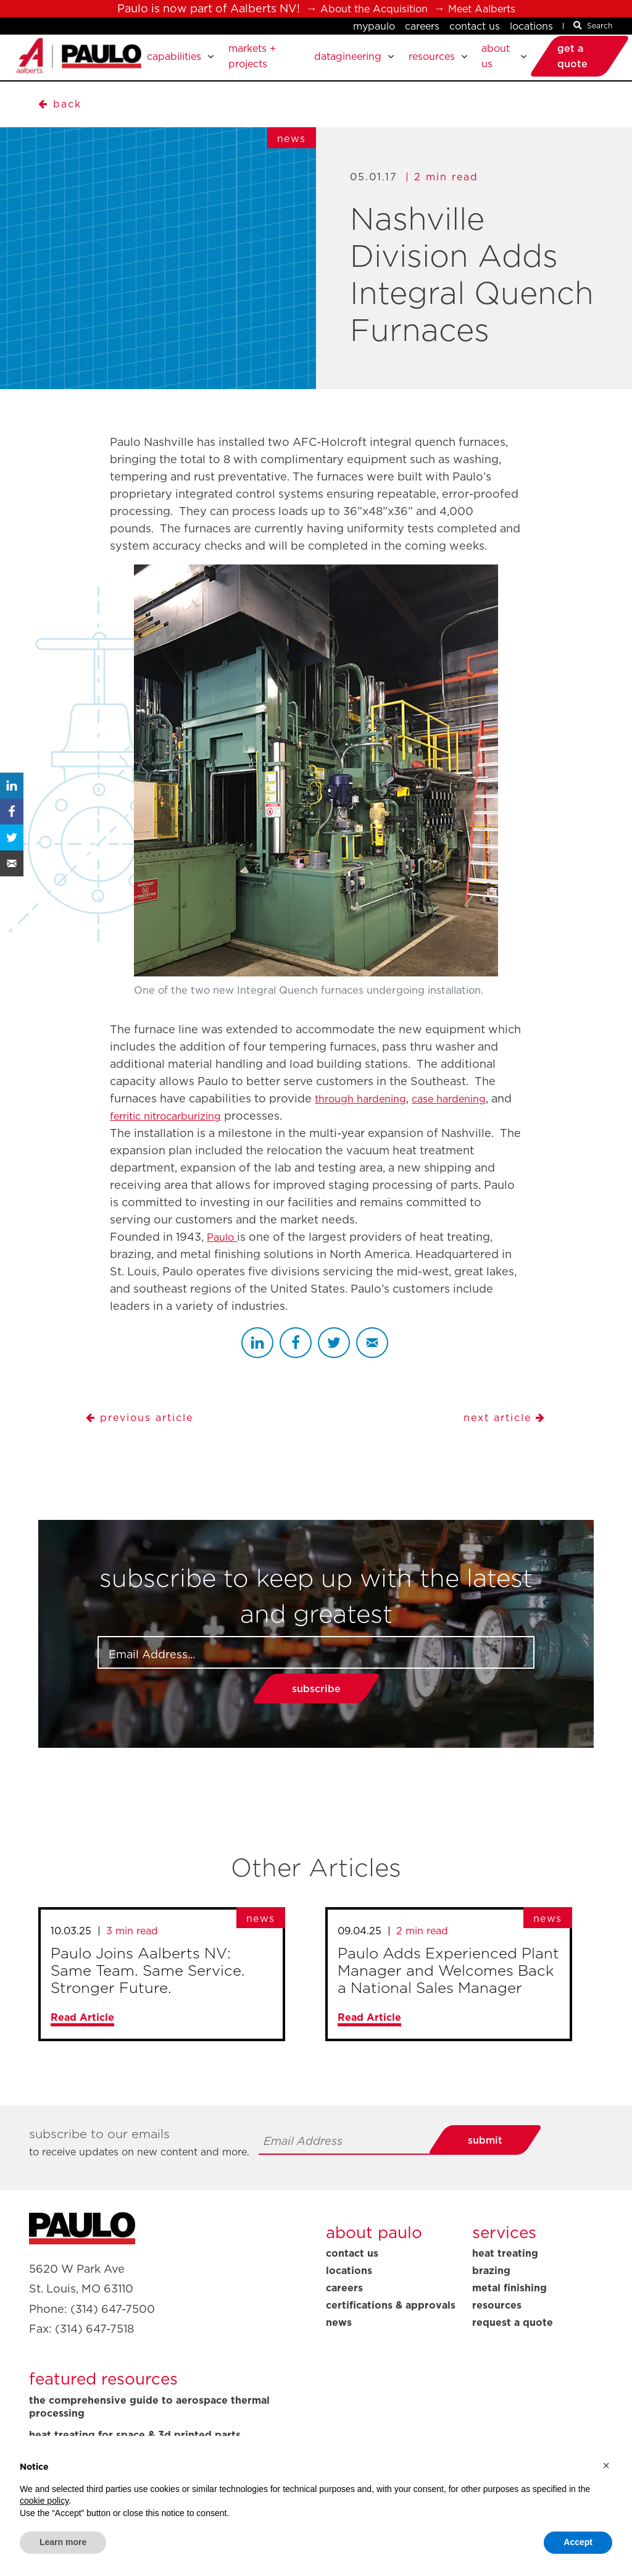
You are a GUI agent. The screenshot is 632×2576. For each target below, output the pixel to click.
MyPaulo (374, 26)
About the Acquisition (369, 8)
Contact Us (474, 26)
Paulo (224, 1256)
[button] (606, 2465)
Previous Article (146, 1437)
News (339, 2342)
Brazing (491, 2290)
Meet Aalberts (488, 8)
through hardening (366, 1118)
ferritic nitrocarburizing (196, 1135)
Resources (497, 2324)
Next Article (500, 1437)
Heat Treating (505, 2273)
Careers (422, 26)
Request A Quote (512, 2342)
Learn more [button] (63, 2542)
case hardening (464, 1118)
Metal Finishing (509, 2307)
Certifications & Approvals (390, 2324)
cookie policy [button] (44, 2501)
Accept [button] (577, 2542)
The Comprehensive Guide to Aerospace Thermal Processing (149, 2427)
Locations (531, 26)
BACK (61, 113)
